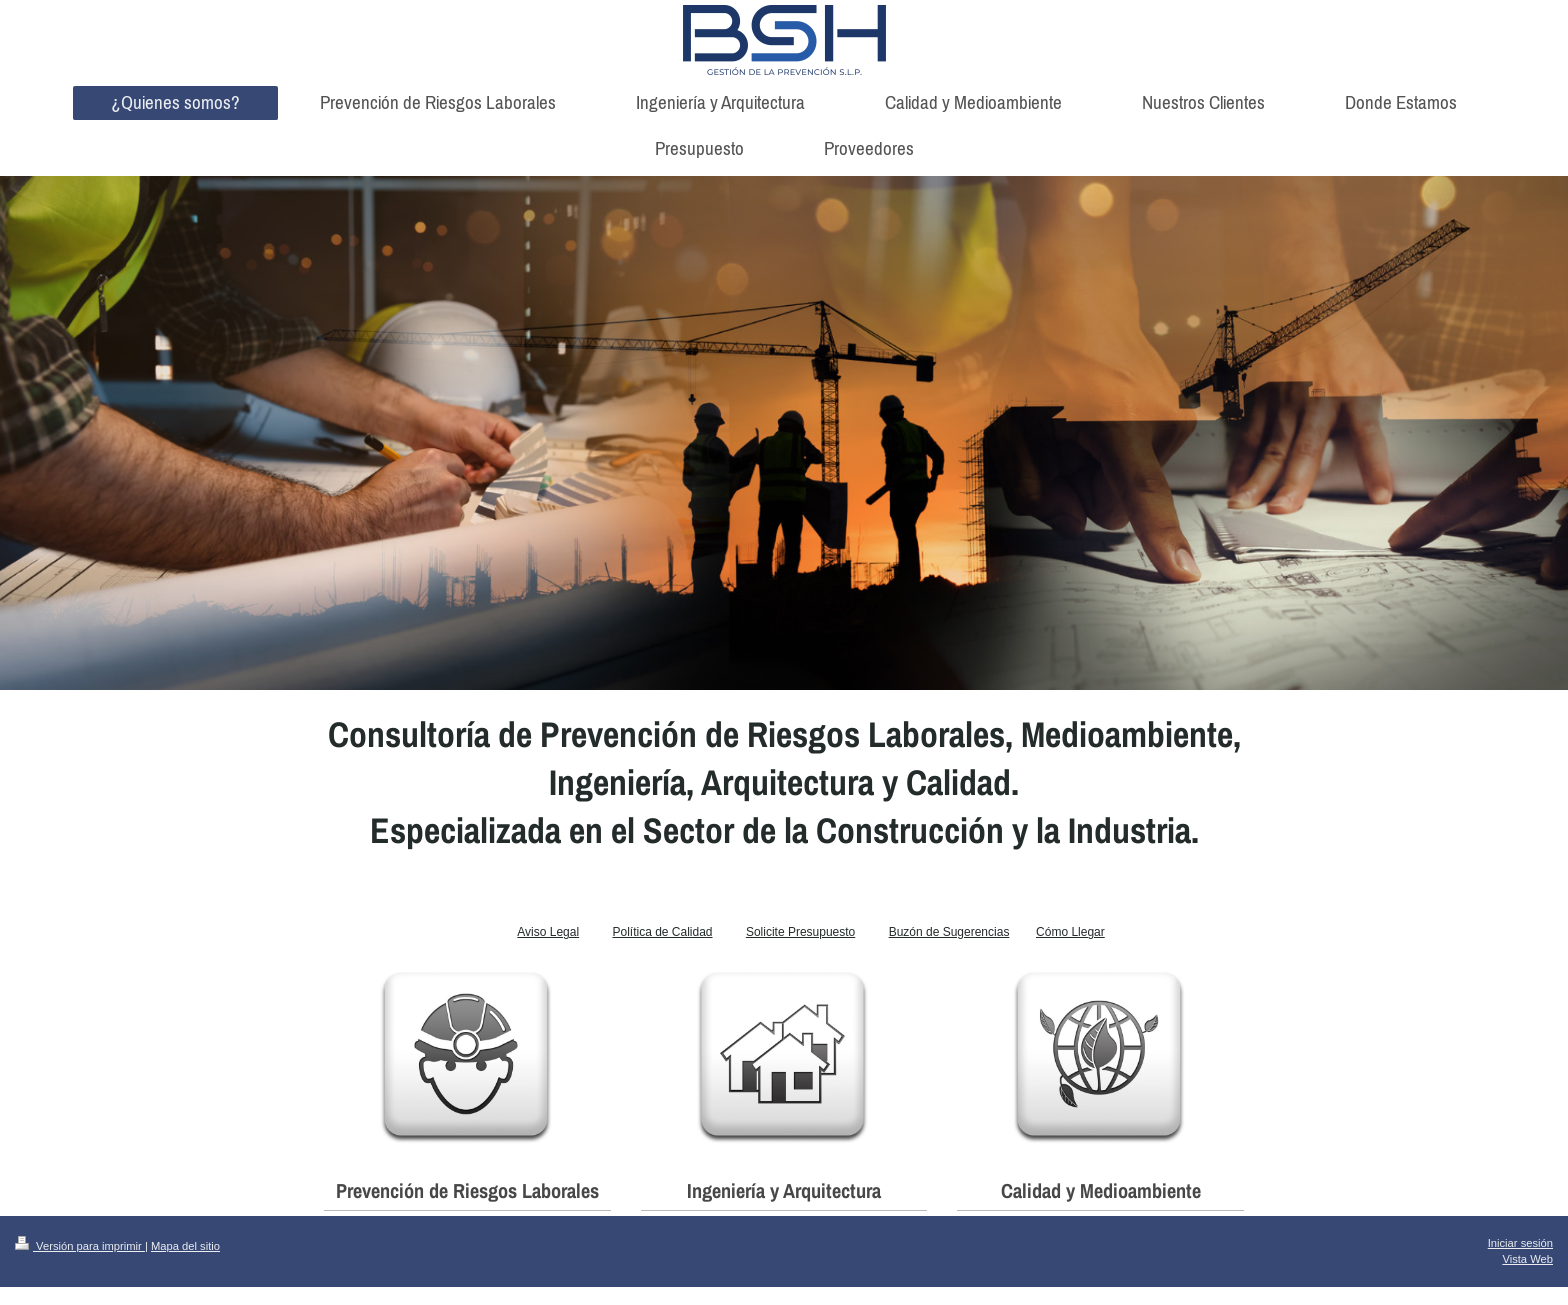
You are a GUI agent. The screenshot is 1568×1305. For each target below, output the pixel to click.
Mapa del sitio (185, 1246)
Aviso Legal (548, 932)
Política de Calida (658, 932)
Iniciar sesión (1520, 1243)
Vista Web (1527, 1259)
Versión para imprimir (80, 1246)
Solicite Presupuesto (800, 932)
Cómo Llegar (1070, 932)
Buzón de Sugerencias (949, 932)
